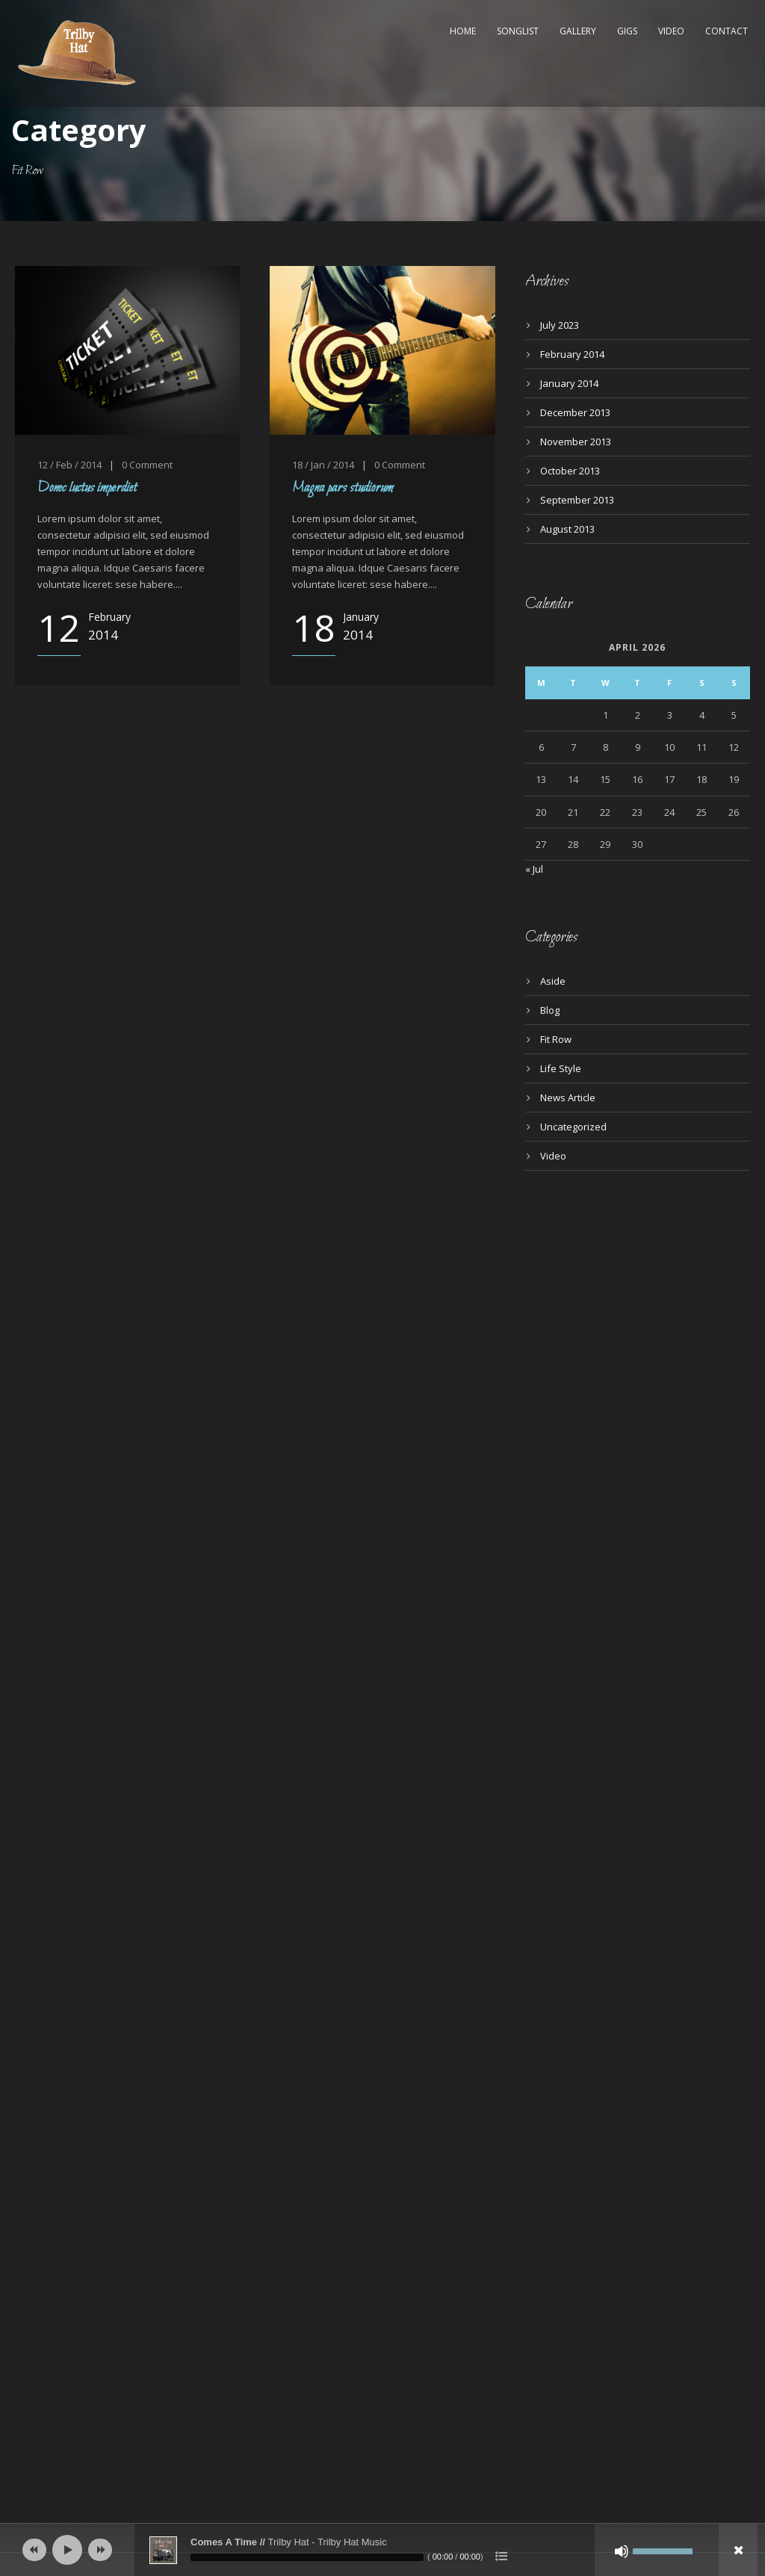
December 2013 (575, 412)
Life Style (560, 1068)
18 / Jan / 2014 (323, 464)
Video (671, 31)
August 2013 (567, 529)
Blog (550, 1010)
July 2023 (559, 325)
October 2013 (570, 470)
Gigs (627, 31)
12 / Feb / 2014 (69, 464)
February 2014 (572, 354)
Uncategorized (573, 1126)
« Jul (534, 869)
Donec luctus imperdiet (87, 488)
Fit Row (556, 1039)
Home (463, 31)
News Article (567, 1097)
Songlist (518, 31)
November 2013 (575, 441)
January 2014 (569, 383)
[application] (382, 2550)
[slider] (307, 2557)
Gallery (578, 31)
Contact (726, 31)
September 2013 (577, 500)
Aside (553, 981)
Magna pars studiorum (342, 488)
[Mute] (621, 2551)
